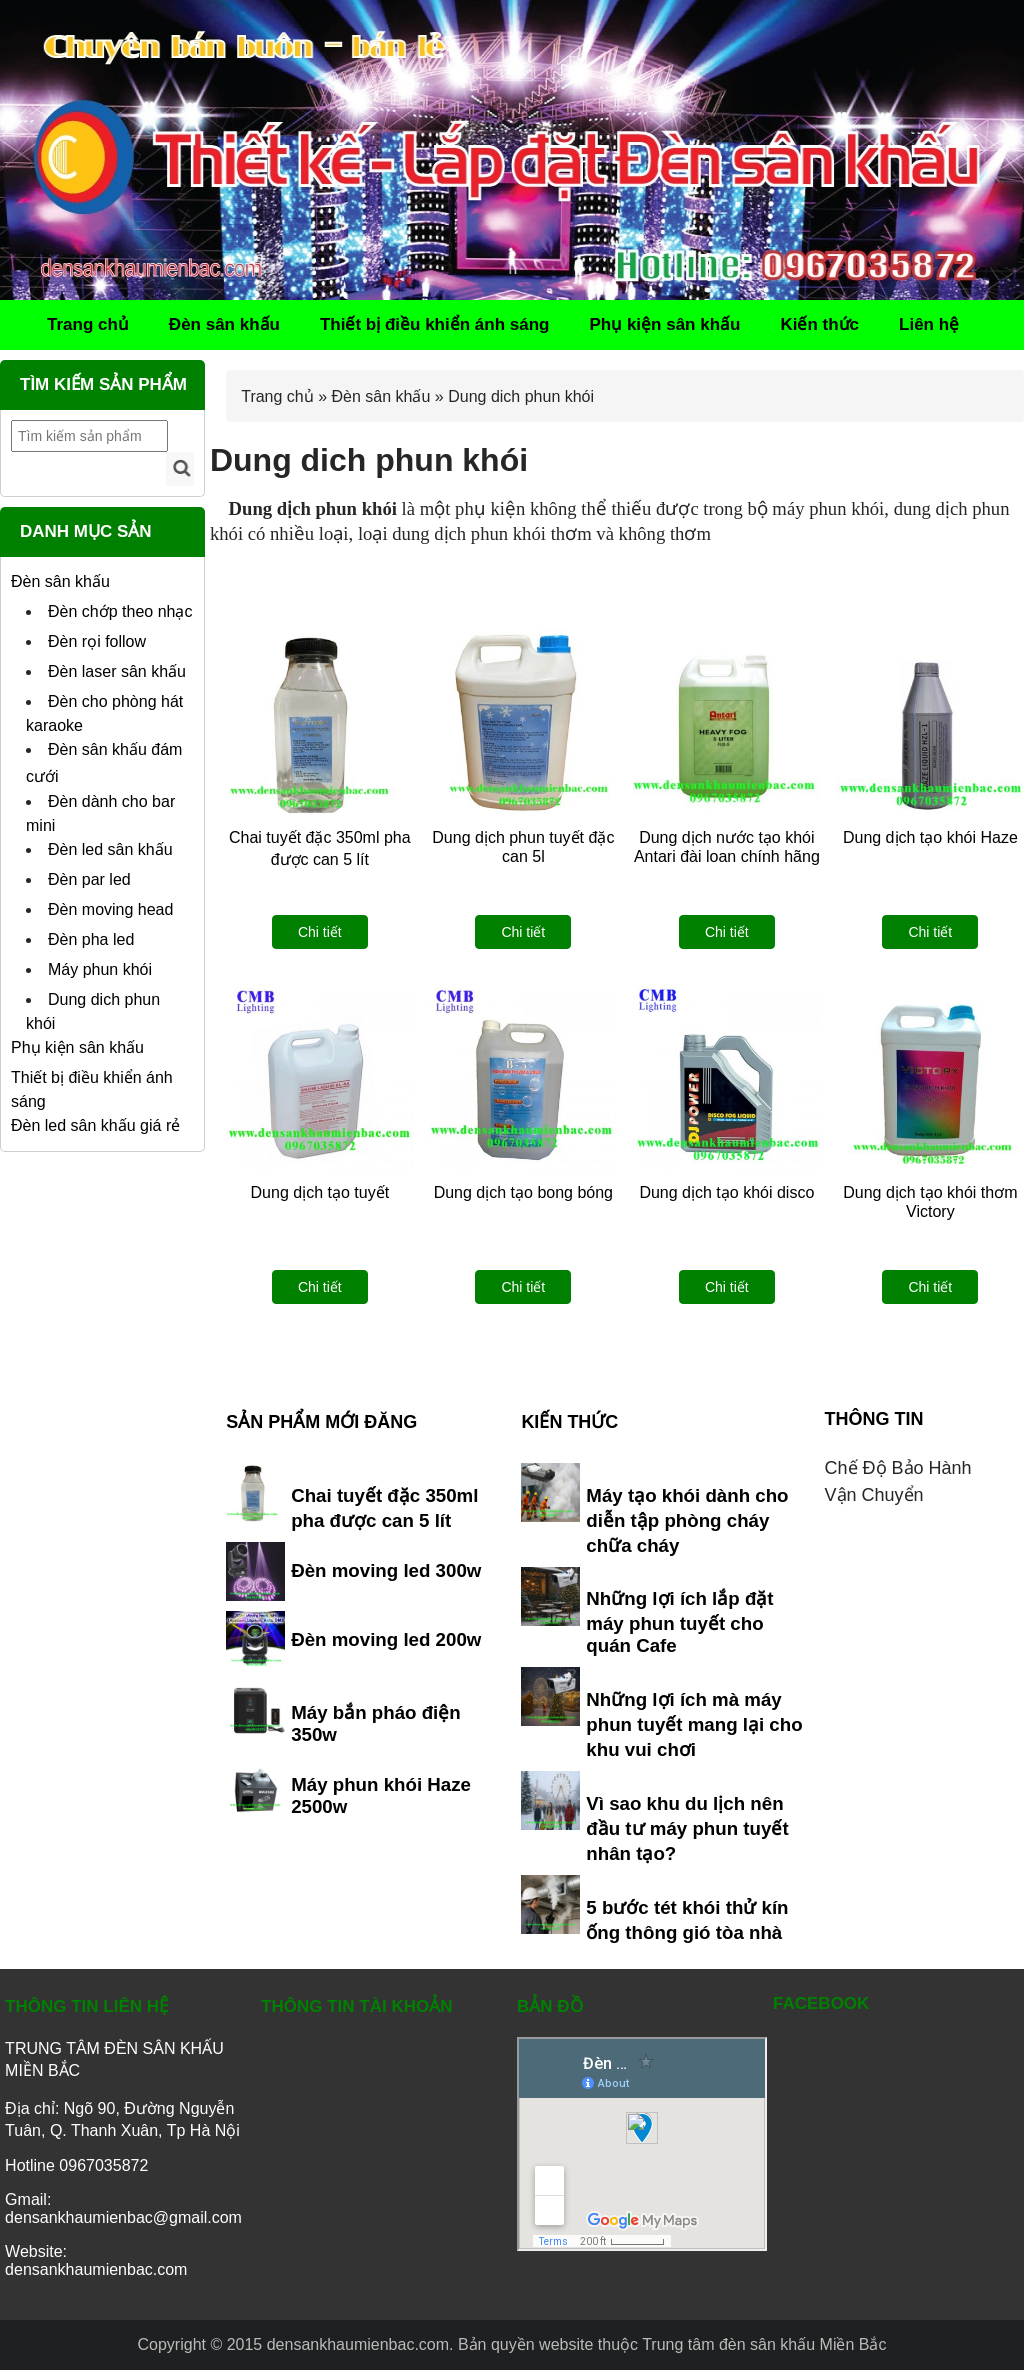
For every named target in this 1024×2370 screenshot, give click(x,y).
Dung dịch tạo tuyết (320, 1192)
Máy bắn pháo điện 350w (376, 1723)
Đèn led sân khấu (110, 849)
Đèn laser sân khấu (117, 671)
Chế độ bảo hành (898, 1468)
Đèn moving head (110, 909)
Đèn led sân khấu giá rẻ (95, 1125)
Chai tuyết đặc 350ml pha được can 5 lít (320, 848)
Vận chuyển (874, 1495)
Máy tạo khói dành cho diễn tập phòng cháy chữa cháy (687, 1520)
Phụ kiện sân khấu (664, 324)
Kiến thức (819, 324)
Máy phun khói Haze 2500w (381, 1795)
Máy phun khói (100, 969)
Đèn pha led (91, 939)
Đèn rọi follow (97, 641)
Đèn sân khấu (224, 324)
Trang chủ (88, 324)
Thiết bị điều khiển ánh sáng (435, 324)
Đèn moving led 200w (386, 1639)
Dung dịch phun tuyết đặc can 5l (523, 847)
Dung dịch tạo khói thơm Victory (930, 1202)
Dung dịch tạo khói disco (726, 1192)
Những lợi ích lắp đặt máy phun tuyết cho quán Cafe (679, 1622)
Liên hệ (929, 324)
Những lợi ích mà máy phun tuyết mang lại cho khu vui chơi (694, 1724)
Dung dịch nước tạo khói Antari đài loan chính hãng (727, 847)
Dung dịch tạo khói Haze (930, 837)
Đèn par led (89, 879)
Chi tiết (320, 932)
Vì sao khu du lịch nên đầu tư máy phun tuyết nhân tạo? (687, 1828)
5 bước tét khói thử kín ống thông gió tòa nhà (687, 1920)
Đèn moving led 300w (386, 1570)
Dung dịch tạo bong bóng (523, 1192)
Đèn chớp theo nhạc (120, 611)
